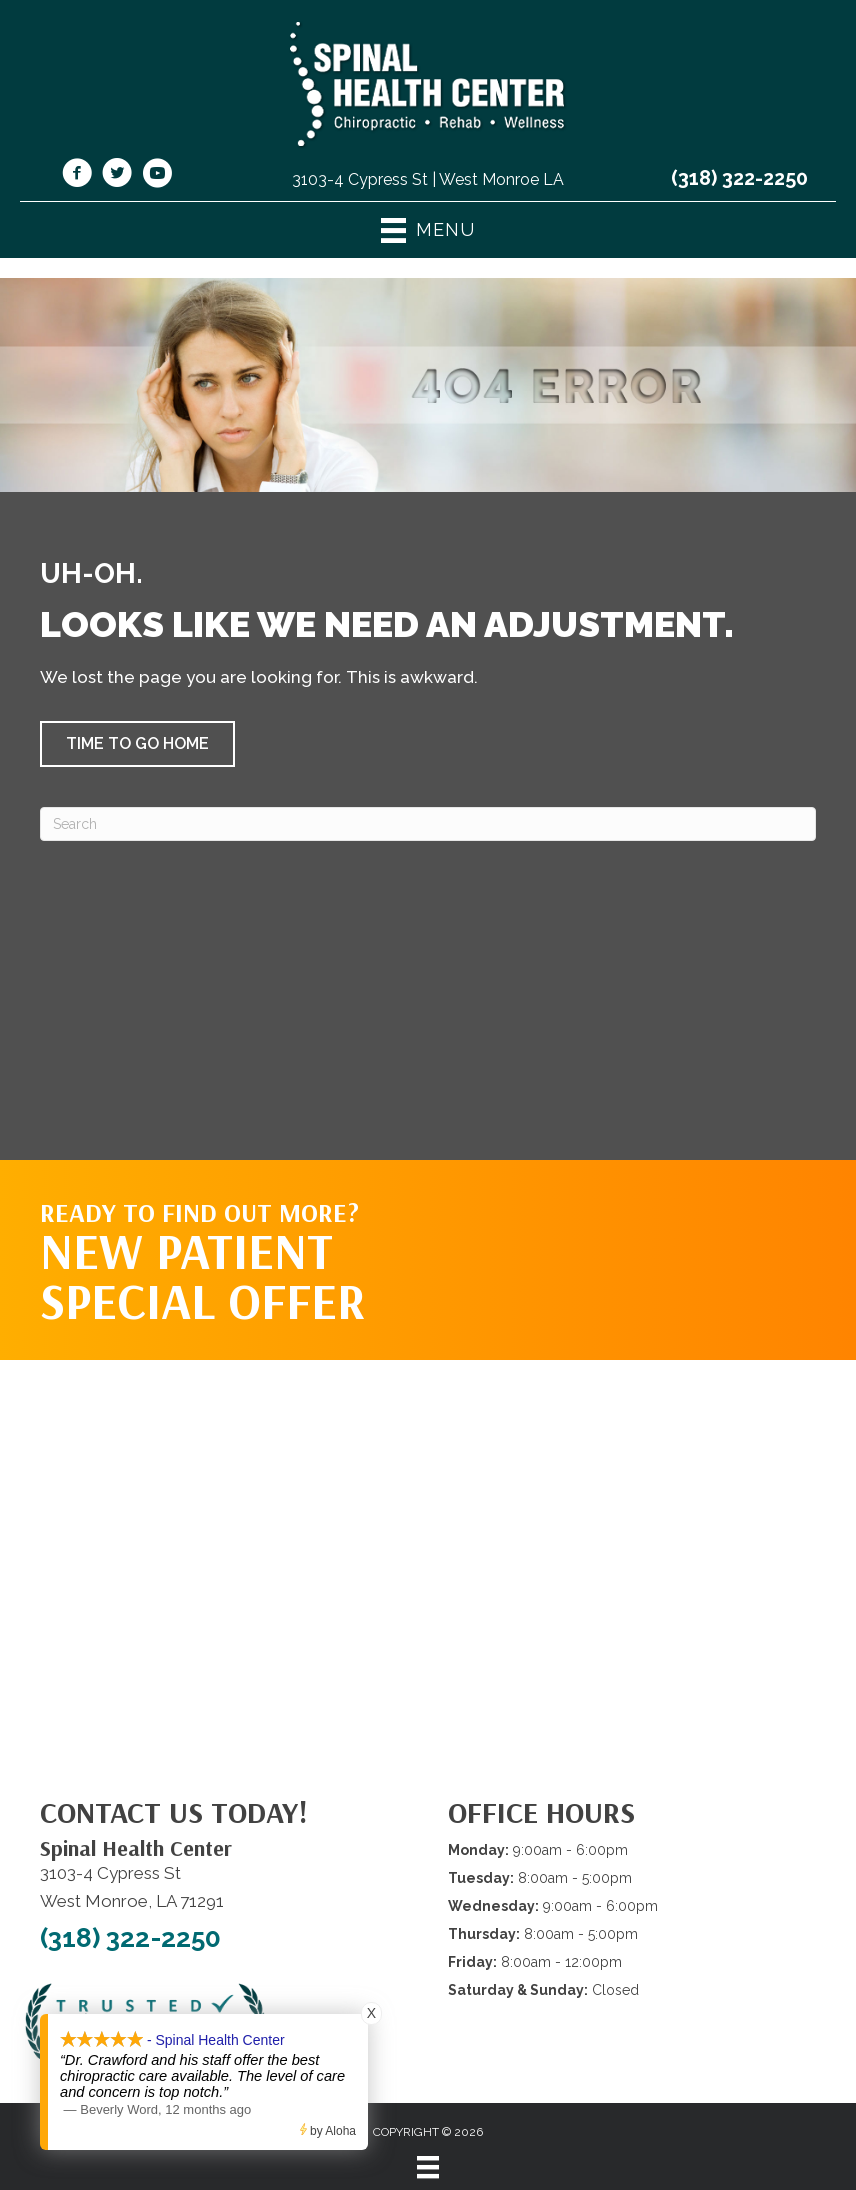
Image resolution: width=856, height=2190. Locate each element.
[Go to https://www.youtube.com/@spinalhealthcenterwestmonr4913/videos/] (157, 176)
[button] (137, 744)
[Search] (428, 824)
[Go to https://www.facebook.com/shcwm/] (77, 176)
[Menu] (428, 2167)
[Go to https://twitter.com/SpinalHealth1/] (117, 176)
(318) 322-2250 (739, 178)
